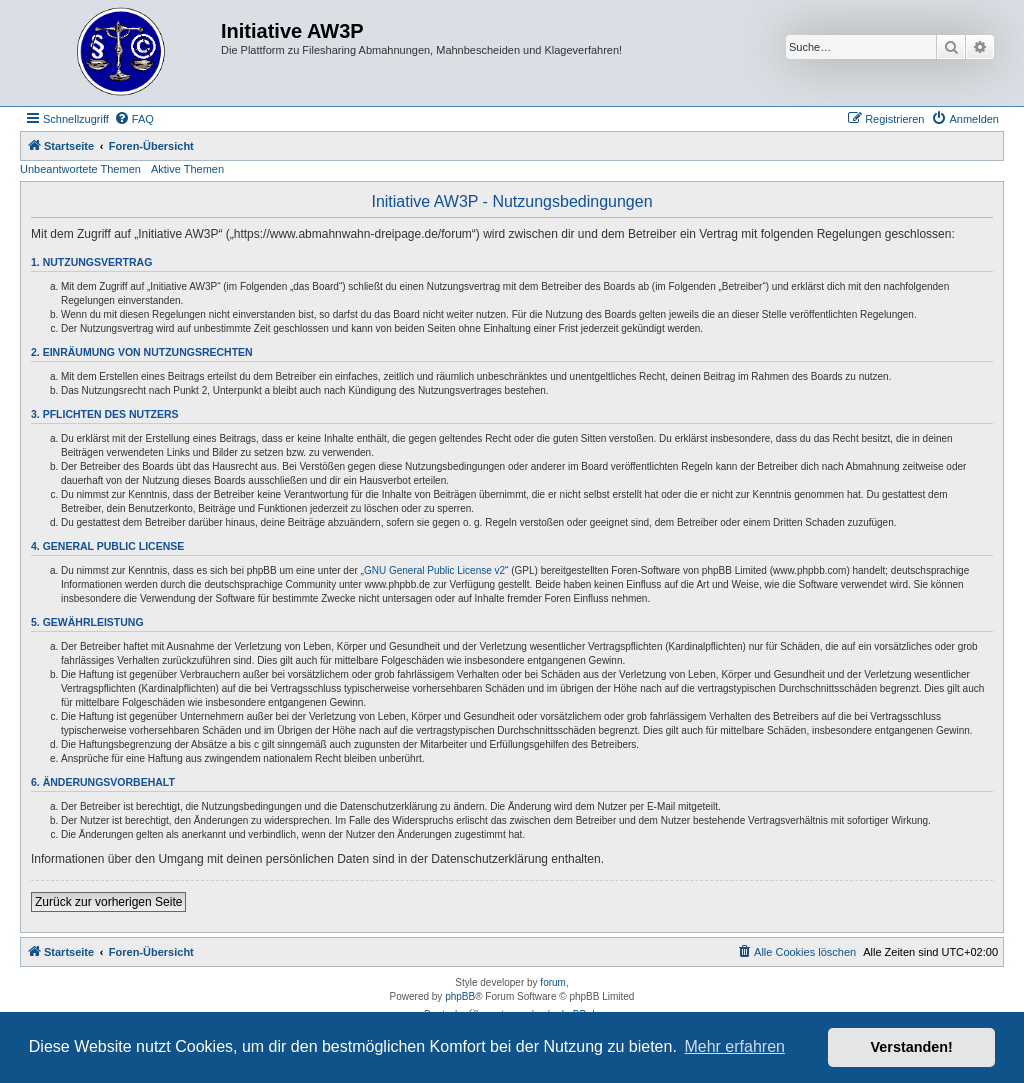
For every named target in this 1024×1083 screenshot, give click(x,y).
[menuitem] (134, 119)
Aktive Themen (187, 169)
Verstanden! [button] (912, 1047)
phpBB (460, 996)
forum (553, 982)
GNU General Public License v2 (434, 570)
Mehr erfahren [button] (734, 1046)
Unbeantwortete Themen (80, 169)
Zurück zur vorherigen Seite (108, 902)
